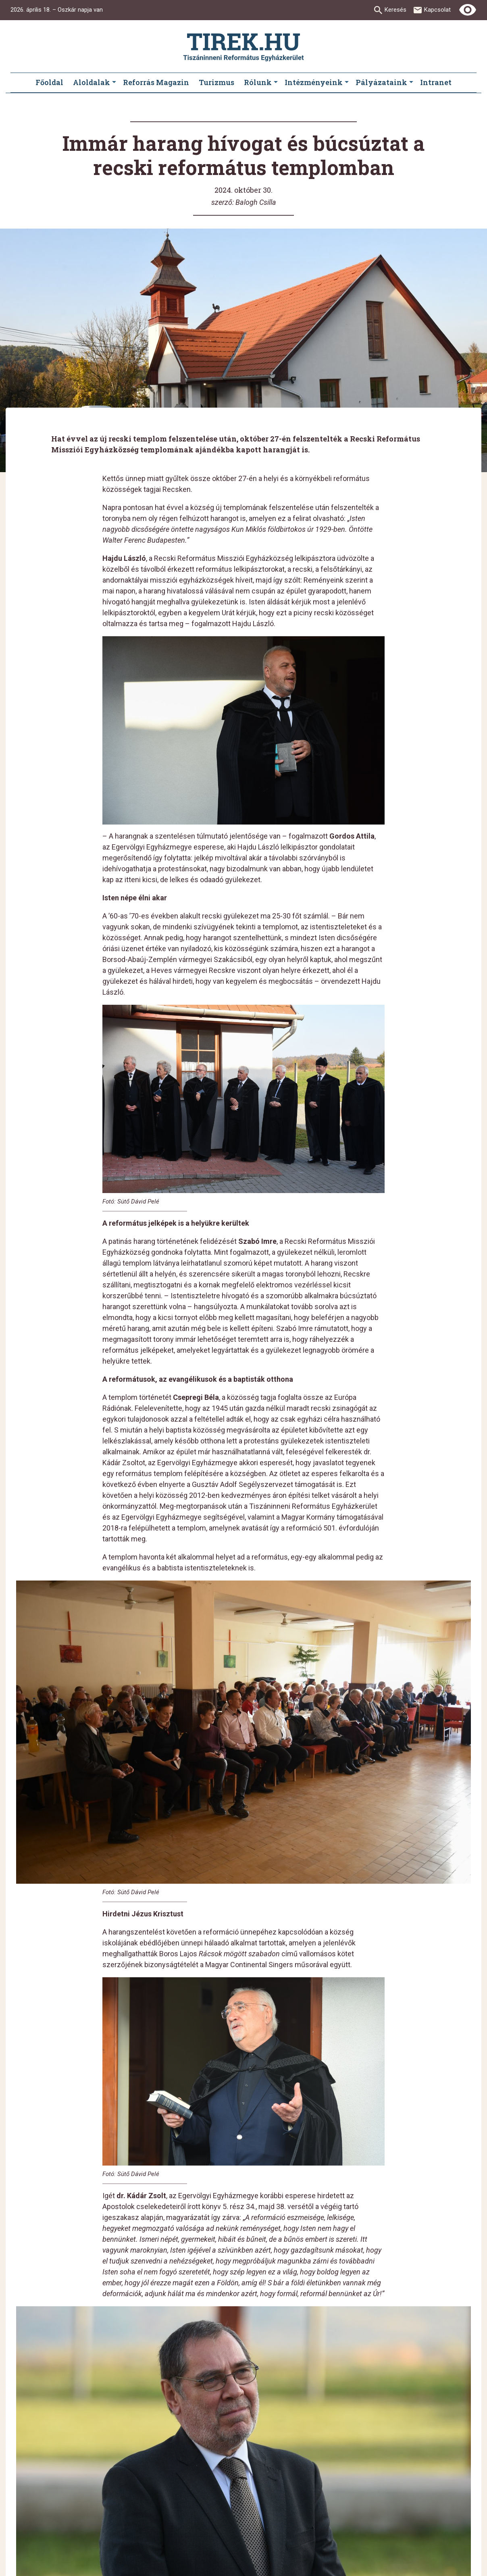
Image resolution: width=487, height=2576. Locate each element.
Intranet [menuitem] (436, 82)
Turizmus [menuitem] (216, 82)
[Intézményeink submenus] (347, 82)
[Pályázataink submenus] (411, 82)
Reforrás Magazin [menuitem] (156, 82)
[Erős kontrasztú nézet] (468, 10)
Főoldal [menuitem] (49, 82)
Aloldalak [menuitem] (91, 82)
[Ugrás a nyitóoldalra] (243, 47)
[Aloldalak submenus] (114, 82)
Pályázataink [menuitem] (381, 82)
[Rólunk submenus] (276, 82)
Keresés (395, 9)
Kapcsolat (437, 9)
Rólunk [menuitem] (258, 82)
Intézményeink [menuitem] (314, 82)
